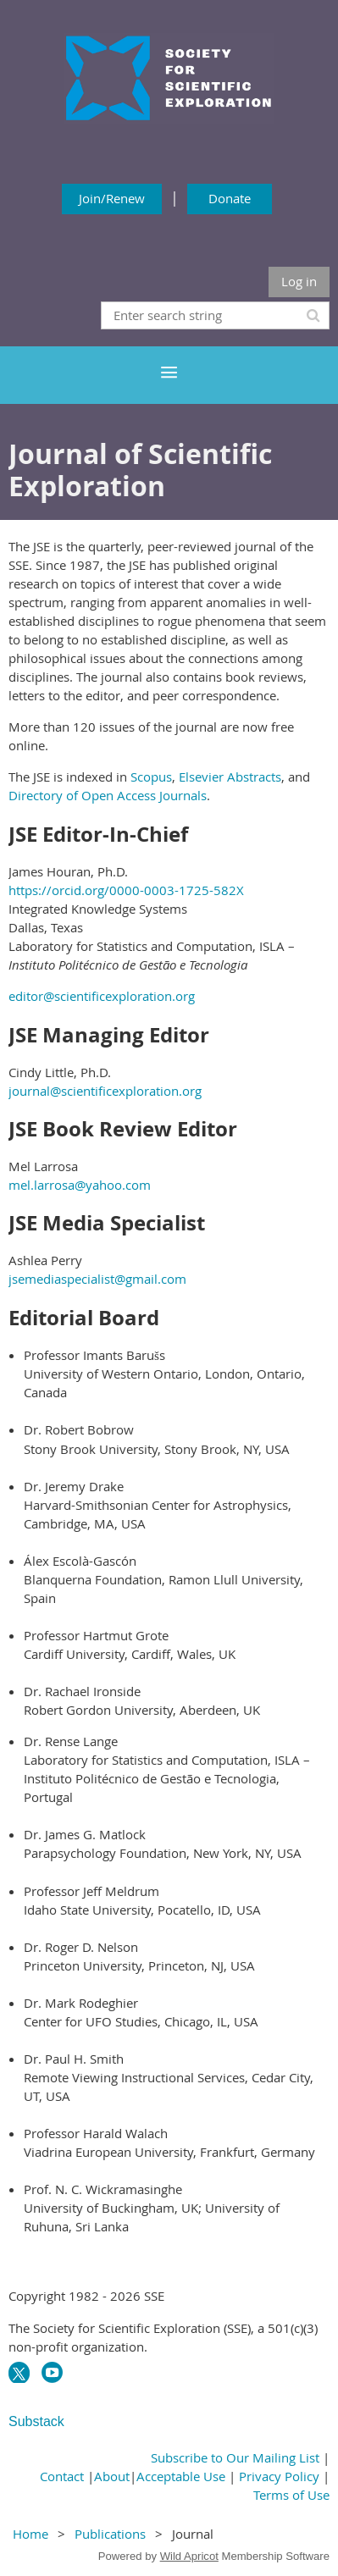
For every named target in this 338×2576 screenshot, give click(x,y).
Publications (110, 2533)
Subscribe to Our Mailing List (235, 2457)
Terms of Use (291, 2494)
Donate (229, 198)
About (112, 2476)
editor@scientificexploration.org (101, 995)
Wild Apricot (189, 2556)
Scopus (151, 776)
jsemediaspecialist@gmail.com (97, 1278)
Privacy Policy (279, 2476)
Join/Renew (112, 198)
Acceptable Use (180, 2476)
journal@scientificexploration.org (105, 1090)
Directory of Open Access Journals (107, 795)
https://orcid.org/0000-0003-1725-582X (126, 890)
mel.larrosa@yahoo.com (79, 1184)
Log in (299, 281)
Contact (62, 2476)
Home (30, 2533)
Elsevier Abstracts (230, 776)
